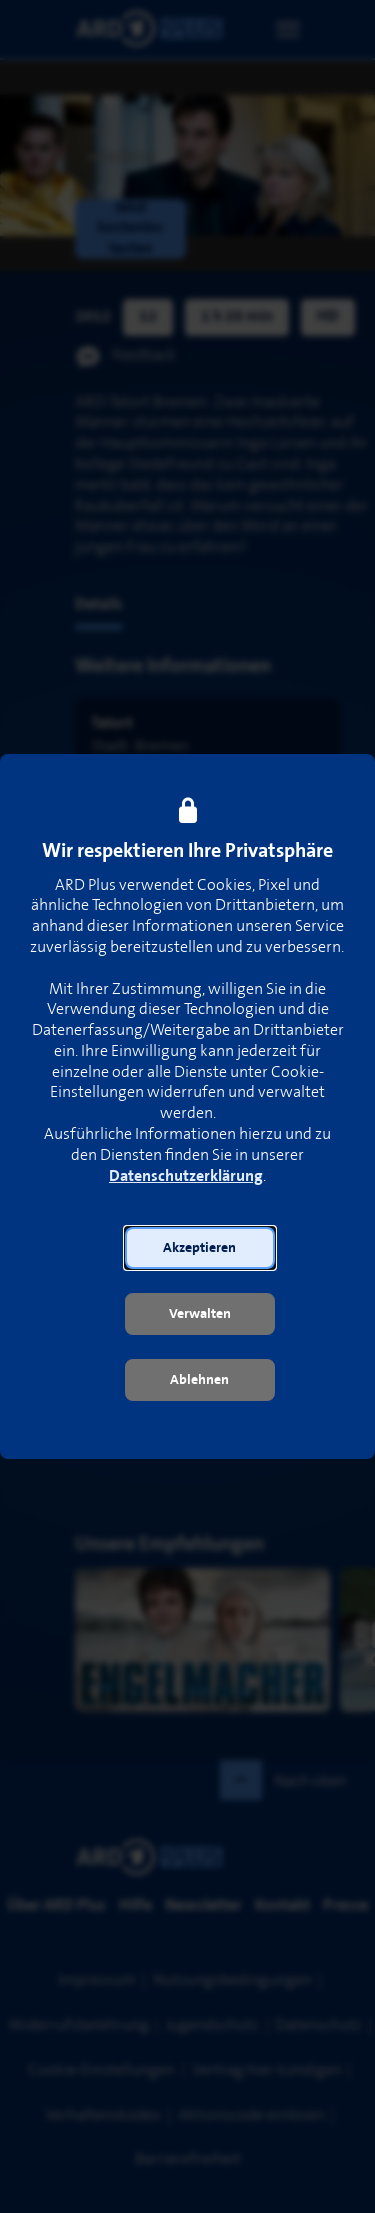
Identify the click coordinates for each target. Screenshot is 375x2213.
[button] (200, 1248)
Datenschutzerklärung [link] (186, 1176)
